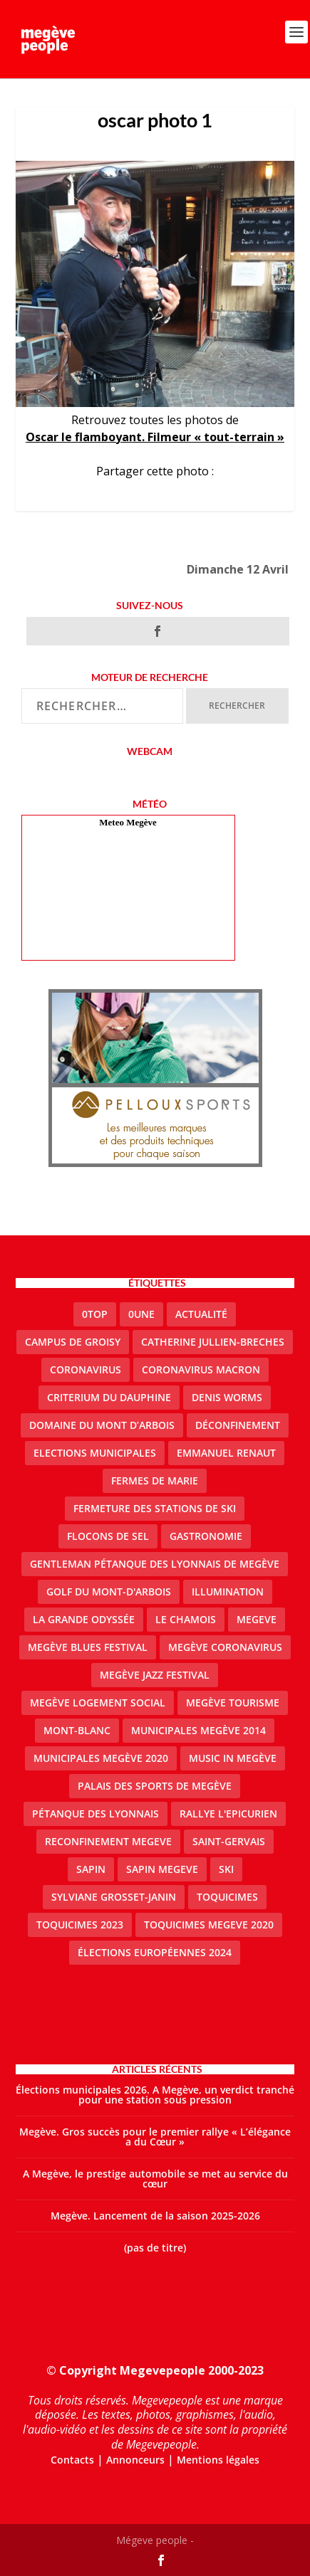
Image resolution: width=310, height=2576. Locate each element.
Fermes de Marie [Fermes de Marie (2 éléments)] (154, 1480)
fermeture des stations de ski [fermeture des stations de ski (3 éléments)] (154, 1508)
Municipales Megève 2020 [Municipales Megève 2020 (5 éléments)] (100, 1758)
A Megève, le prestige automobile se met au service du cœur (155, 2178)
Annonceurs (135, 2459)
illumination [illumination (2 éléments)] (228, 1591)
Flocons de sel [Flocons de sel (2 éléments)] (108, 1536)
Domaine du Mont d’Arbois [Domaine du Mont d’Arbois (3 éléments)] (102, 1425)
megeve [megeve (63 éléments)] (257, 1619)
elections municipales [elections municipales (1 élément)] (94, 1452)
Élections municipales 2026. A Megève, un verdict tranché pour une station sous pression (155, 2094)
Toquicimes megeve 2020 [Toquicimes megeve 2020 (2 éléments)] (209, 1924)
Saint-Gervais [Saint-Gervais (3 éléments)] (228, 1841)
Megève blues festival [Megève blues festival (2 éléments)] (88, 1647)
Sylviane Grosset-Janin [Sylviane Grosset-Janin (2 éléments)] (113, 1897)
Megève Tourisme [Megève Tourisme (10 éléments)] (232, 1702)
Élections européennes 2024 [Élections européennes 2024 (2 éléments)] (155, 1952)
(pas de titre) (155, 2247)
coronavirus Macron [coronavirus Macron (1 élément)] (201, 1369)
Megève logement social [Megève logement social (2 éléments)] (97, 1702)
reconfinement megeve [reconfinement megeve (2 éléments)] (108, 1841)
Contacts (72, 2459)
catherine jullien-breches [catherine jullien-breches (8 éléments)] (212, 1341)
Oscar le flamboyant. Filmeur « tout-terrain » (155, 437)
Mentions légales (218, 2459)
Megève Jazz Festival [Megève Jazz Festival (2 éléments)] (155, 1675)
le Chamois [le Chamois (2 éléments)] (185, 1619)
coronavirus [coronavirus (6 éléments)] (85, 1369)
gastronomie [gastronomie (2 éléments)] (206, 1536)
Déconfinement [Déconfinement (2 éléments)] (237, 1425)
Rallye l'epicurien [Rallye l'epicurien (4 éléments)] (228, 1813)
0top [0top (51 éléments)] (95, 1314)
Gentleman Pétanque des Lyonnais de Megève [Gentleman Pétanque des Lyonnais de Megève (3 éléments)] (154, 1564)
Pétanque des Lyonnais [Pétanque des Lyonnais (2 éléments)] (95, 1813)
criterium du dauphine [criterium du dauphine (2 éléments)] (109, 1397)
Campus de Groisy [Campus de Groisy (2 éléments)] (72, 1341)
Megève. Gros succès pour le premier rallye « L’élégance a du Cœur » (155, 2136)
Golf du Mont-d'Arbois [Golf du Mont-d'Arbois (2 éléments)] (108, 1591)
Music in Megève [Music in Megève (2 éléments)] (233, 1758)
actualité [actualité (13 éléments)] (201, 1314)
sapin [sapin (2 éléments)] (90, 1869)
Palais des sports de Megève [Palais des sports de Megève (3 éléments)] (155, 1786)
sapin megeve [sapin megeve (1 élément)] (162, 1869)
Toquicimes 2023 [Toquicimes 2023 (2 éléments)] (79, 1924)
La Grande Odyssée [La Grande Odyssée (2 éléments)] (84, 1619)
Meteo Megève (127, 822)
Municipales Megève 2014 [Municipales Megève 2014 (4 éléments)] (198, 1730)
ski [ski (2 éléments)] (226, 1869)
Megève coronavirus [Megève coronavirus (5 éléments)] (225, 1647)
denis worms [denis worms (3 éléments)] (227, 1397)
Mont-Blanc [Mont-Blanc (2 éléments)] (76, 1730)
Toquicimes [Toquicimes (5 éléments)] (227, 1897)
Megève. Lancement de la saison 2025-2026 (155, 2215)
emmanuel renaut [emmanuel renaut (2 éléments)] (226, 1452)
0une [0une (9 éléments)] (141, 1314)
